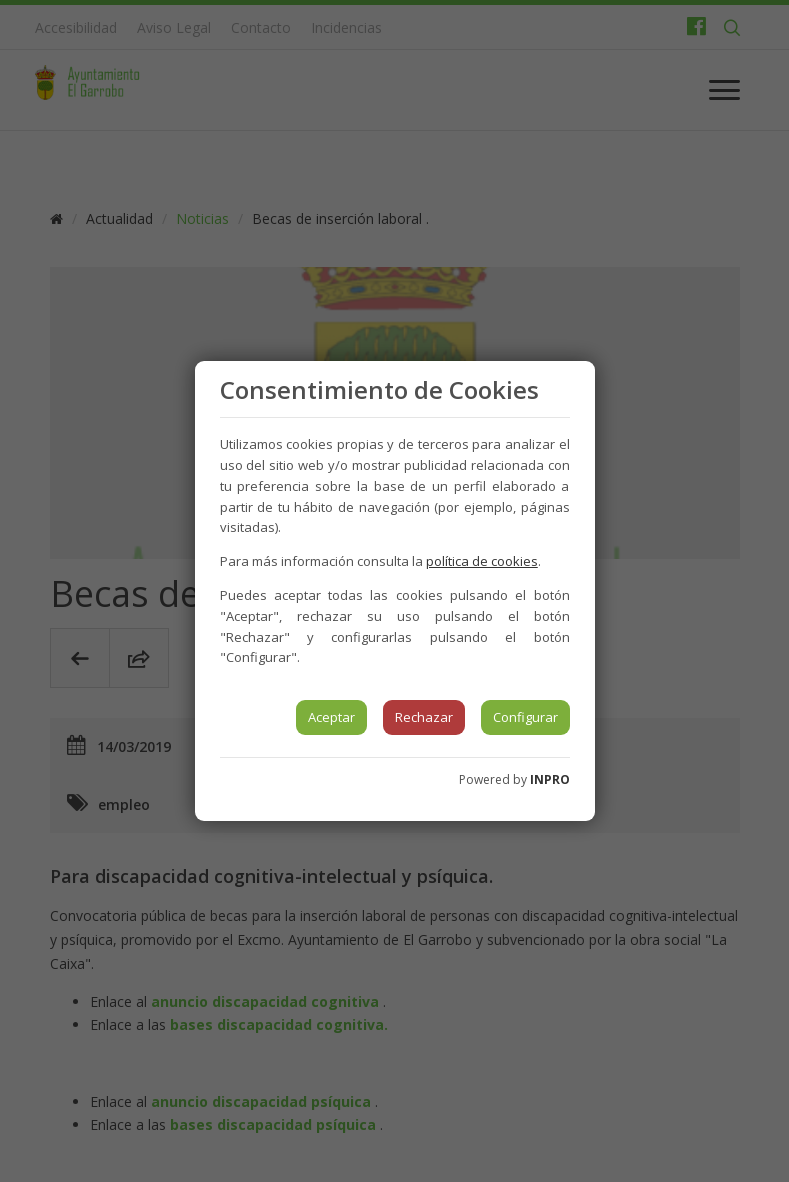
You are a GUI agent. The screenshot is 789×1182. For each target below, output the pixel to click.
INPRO (550, 779)
